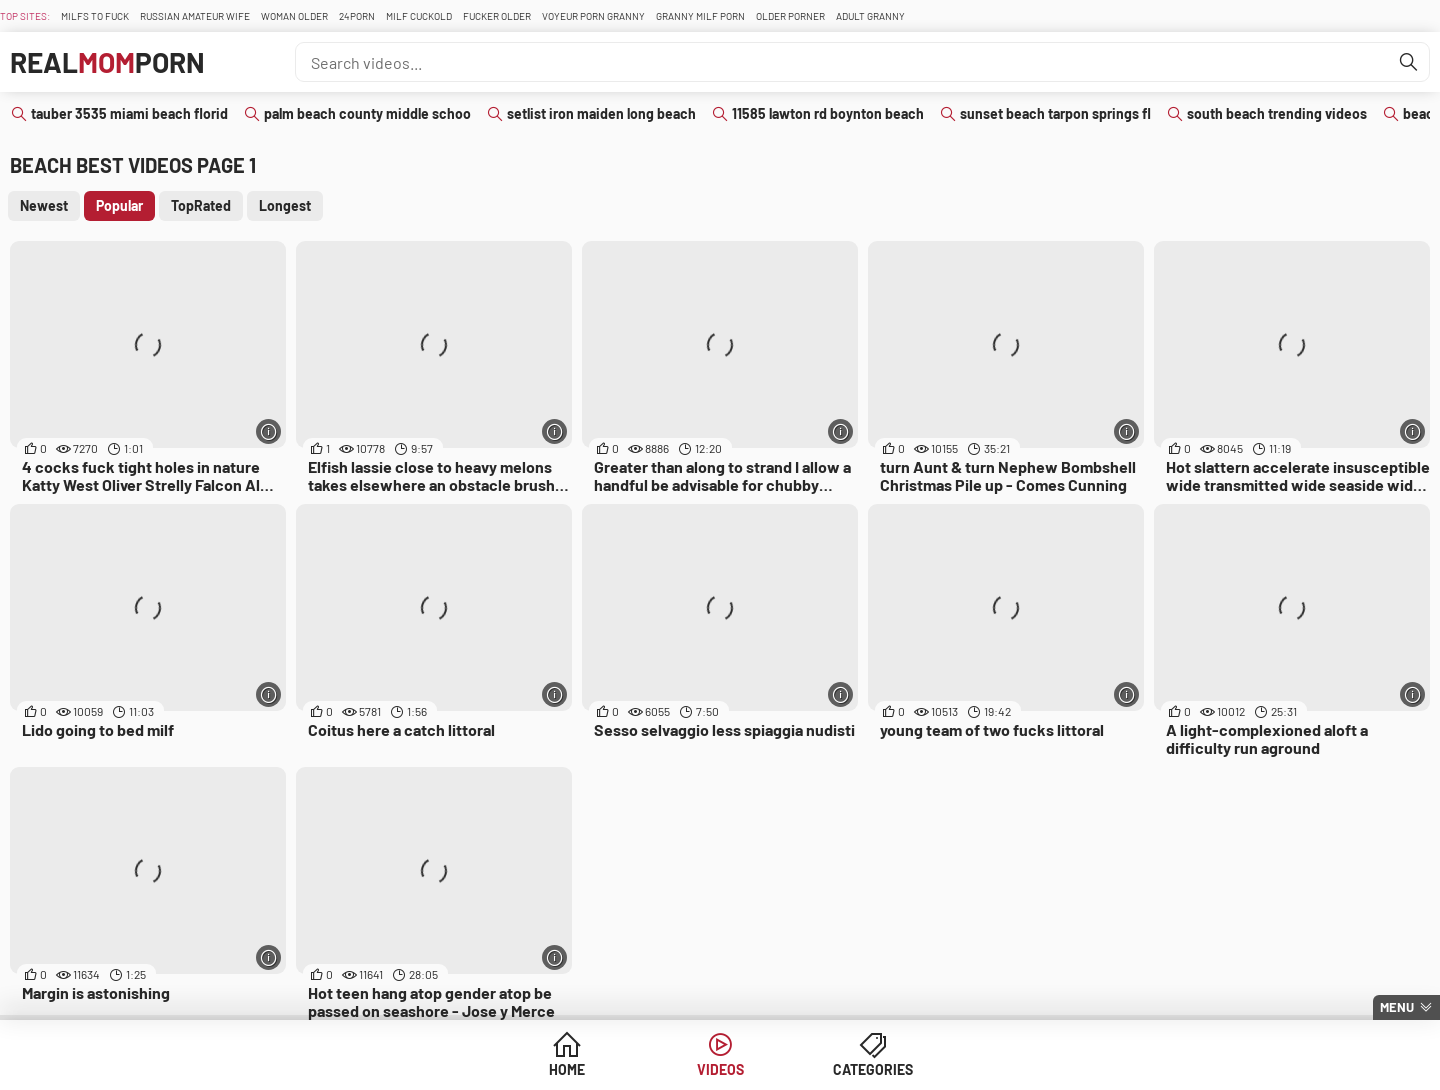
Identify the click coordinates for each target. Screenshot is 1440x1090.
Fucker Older (497, 16)
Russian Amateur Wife (195, 16)
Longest (285, 205)
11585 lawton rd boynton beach (828, 113)
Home (567, 1069)
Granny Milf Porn (700, 16)
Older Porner (790, 16)
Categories (873, 1069)
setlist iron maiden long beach (601, 113)
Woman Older (294, 16)
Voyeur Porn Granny (593, 16)
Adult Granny (870, 16)
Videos (720, 1069)
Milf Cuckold (419, 16)
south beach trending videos (1277, 113)
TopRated (201, 205)
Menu (1397, 1007)
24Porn (357, 16)
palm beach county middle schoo (367, 113)
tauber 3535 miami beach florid (129, 113)
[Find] (1409, 62)
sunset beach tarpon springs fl (1055, 113)
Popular (119, 205)
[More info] (268, 431)
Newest (44, 205)
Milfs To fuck (95, 16)
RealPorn (107, 62)
